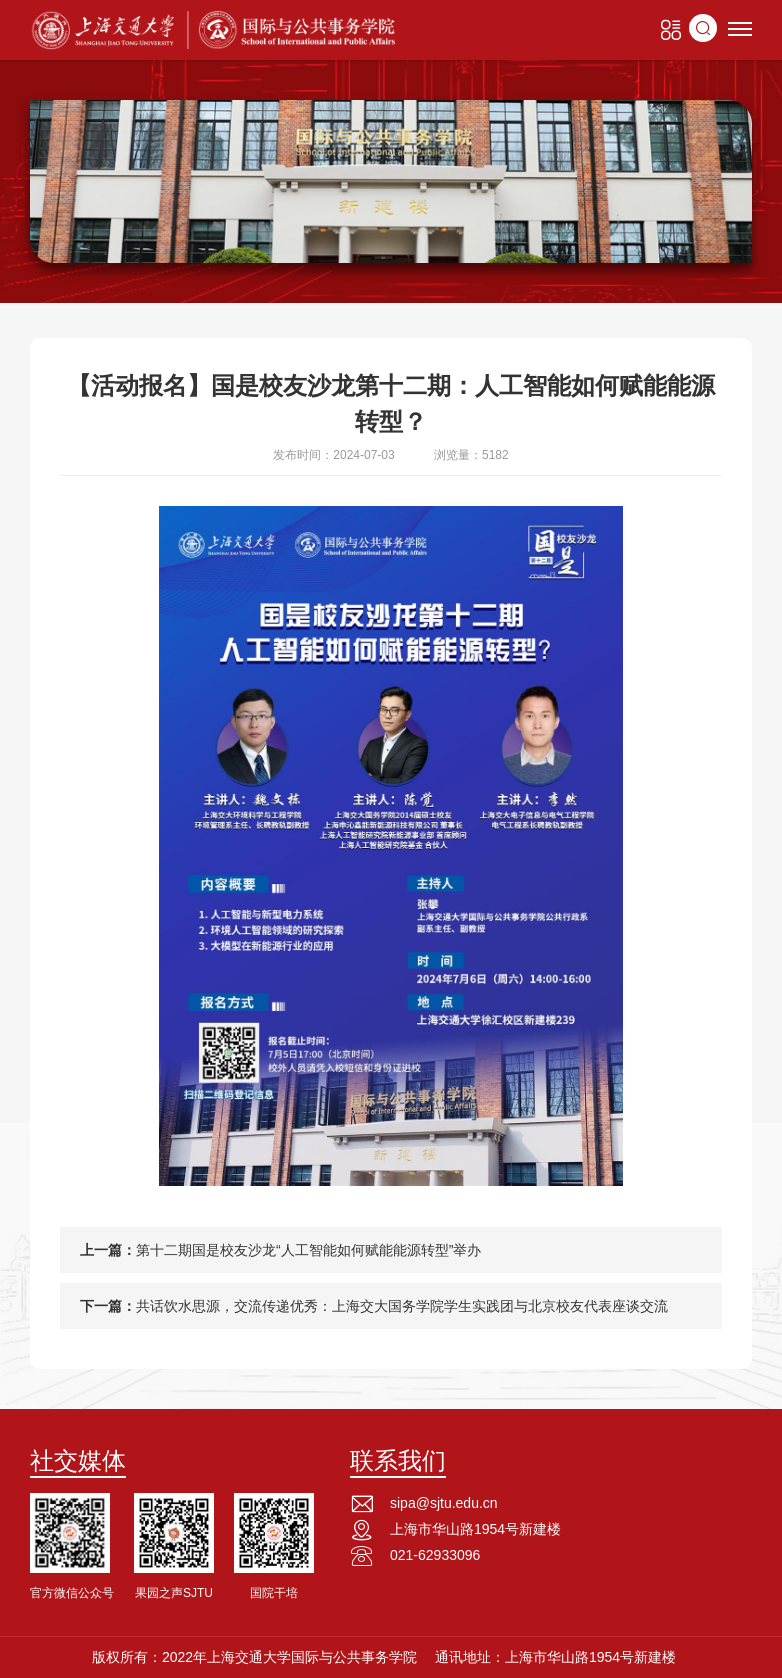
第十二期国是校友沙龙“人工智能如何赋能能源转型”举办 (308, 1250)
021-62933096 (435, 1555)
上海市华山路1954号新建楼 (475, 1529)
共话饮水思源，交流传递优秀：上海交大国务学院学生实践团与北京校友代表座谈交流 (402, 1306)
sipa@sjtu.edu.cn (444, 1503)
